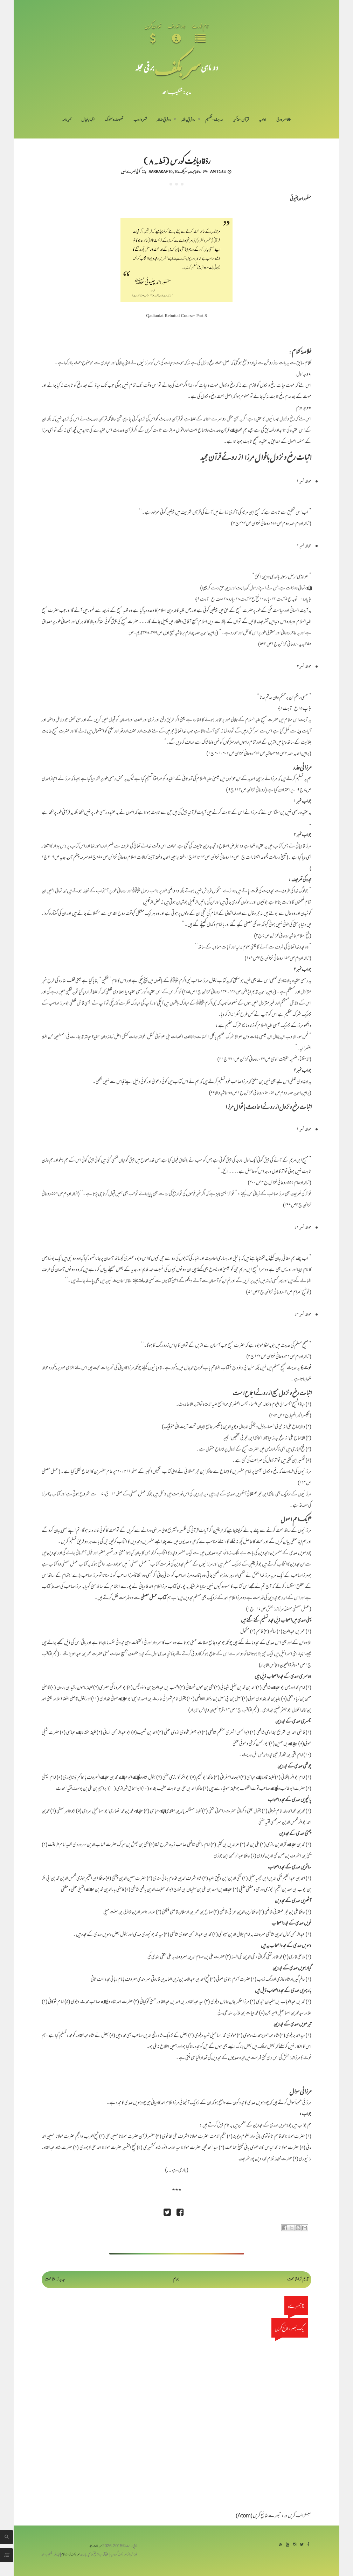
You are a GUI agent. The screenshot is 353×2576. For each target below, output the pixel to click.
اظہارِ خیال (88, 120)
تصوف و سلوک (114, 120)
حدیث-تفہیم (214, 120)
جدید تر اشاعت (54, 2279)
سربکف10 (180, 171)
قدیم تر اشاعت (298, 2279)
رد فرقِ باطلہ (188, 120)
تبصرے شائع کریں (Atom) (258, 2516)
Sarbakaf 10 (160, 171)
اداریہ (262, 120)
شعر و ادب (140, 120)
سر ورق (283, 120)
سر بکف (177, 67)
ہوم (176, 2279)
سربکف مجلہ (95, 2546)
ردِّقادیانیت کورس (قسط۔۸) (176, 160)
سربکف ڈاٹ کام (70, 2554)
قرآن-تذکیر (241, 120)
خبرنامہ (66, 120)
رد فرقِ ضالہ (164, 120)
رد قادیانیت (195, 171)
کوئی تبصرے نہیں (130, 171)
